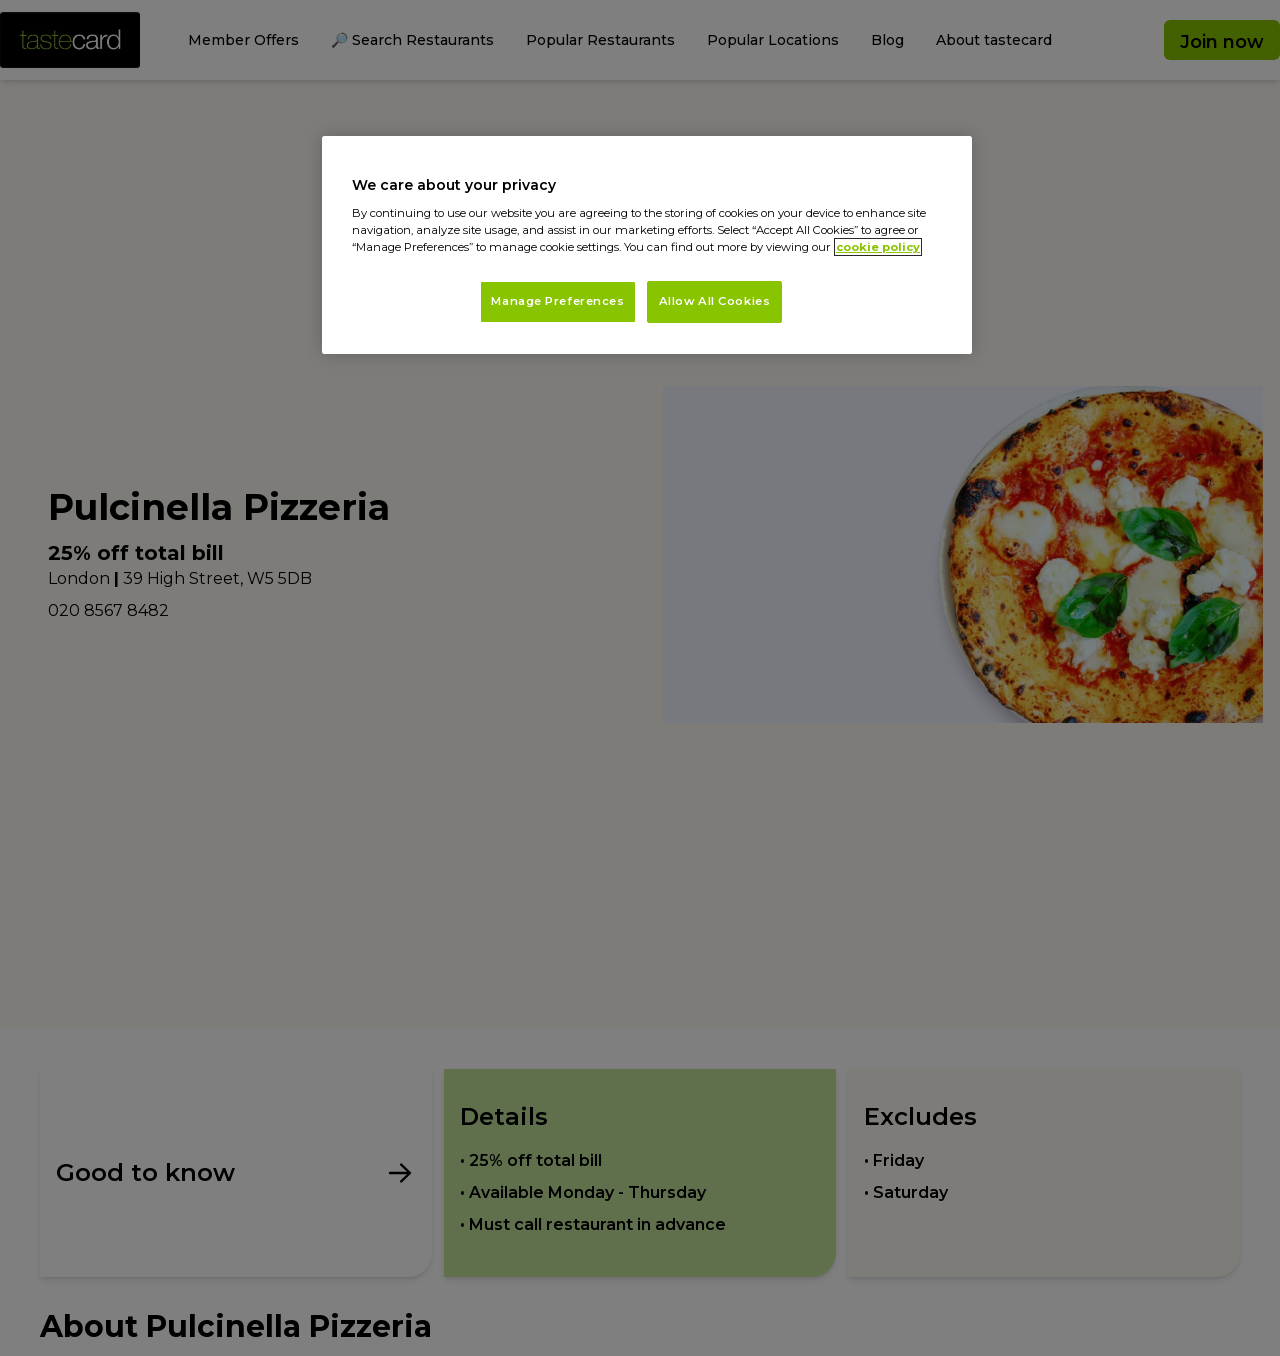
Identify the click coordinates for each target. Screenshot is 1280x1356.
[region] (647, 245)
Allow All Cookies (715, 301)
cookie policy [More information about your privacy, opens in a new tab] (878, 247)
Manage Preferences (557, 301)
